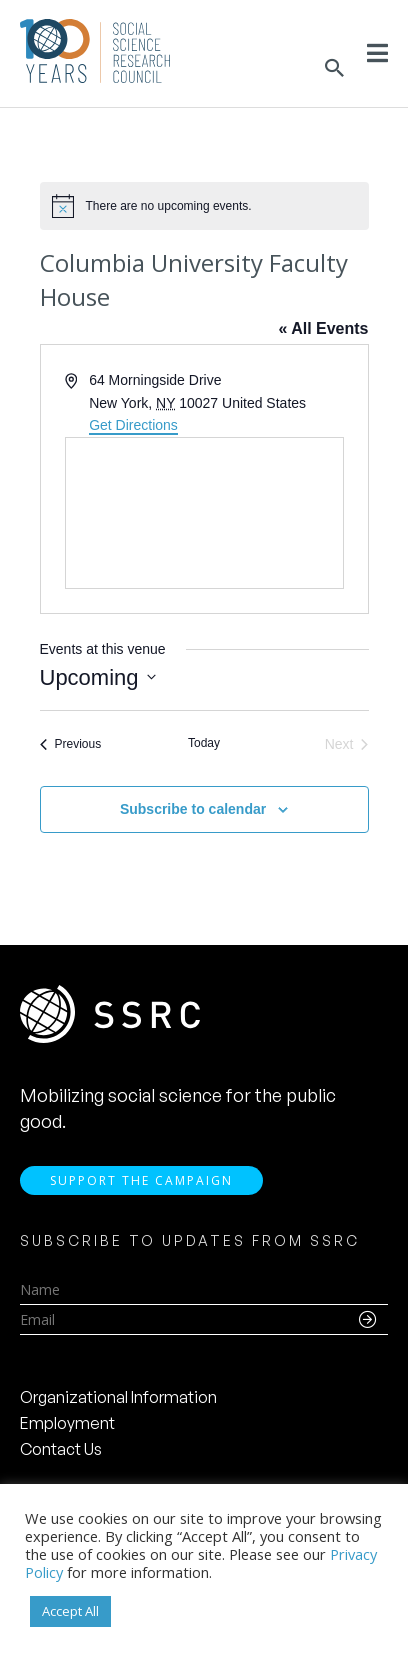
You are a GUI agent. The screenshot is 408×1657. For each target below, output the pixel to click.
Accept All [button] (70, 1611)
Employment (67, 1423)
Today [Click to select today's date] (204, 743)
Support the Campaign (141, 1180)
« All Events (323, 328)
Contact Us (61, 1449)
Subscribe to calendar (193, 809)
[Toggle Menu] (377, 53)
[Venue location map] (204, 513)
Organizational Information (118, 1397)
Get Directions (133, 425)
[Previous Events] (71, 744)
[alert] (204, 206)
